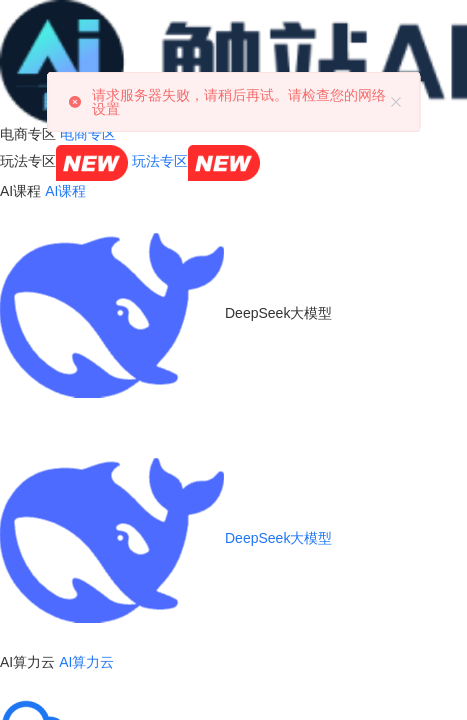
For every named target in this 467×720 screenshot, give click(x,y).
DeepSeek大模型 (166, 538)
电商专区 (88, 134)
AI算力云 (86, 662)
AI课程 (65, 191)
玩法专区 (196, 161)
